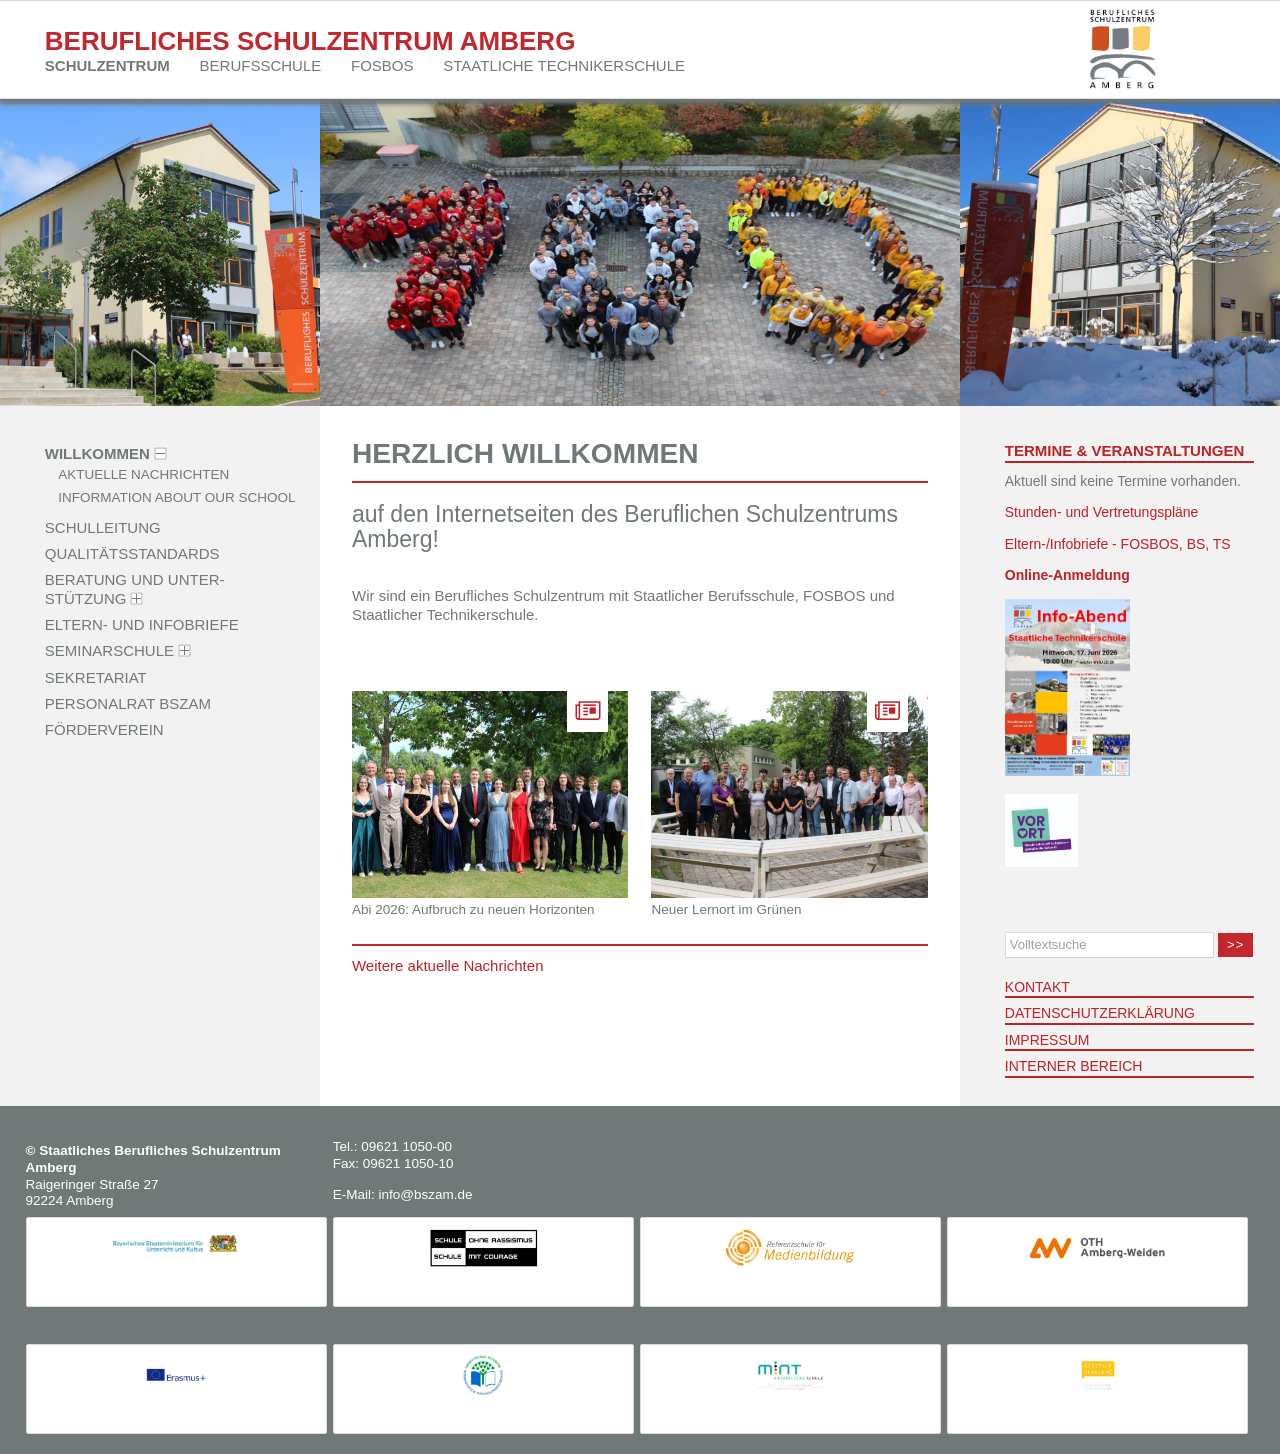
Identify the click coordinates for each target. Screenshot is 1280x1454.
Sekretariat (96, 676)
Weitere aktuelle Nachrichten (447, 965)
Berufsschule (261, 65)
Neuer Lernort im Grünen (726, 909)
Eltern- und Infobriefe (142, 624)
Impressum (1047, 1040)
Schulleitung (103, 526)
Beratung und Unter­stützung (135, 589)
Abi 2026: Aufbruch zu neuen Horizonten (473, 909)
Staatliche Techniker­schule (564, 65)
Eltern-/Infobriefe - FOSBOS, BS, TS (1118, 544)
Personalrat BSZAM (128, 703)
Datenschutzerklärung (1100, 1013)
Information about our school (176, 498)
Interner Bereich (1074, 1066)
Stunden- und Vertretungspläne (1102, 512)
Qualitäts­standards (132, 553)
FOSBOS (382, 65)
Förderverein (104, 729)
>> (1236, 944)
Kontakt (1037, 987)
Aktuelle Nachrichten (143, 474)
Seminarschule (109, 650)
